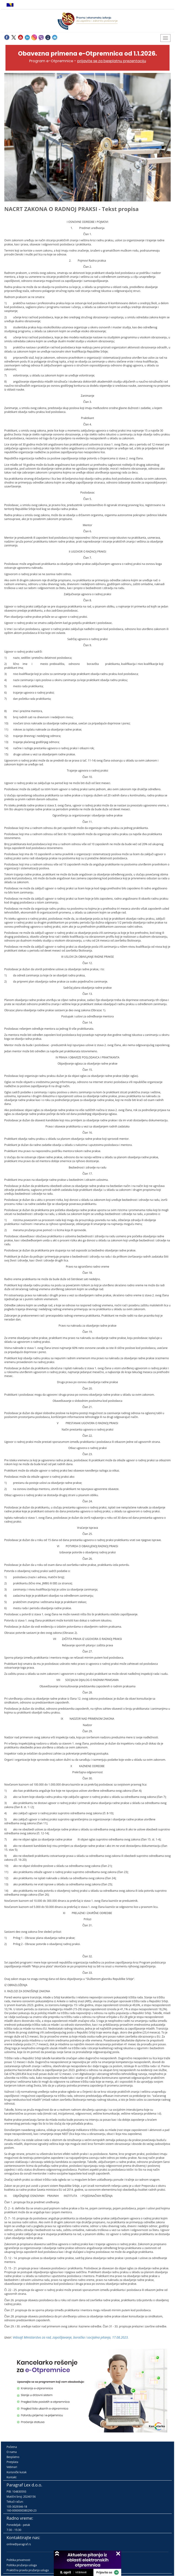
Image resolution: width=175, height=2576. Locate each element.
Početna (12, 2447)
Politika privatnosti (18, 2560)
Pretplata (12, 2462)
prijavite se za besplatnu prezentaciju (111, 61)
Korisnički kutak (17, 2472)
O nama (12, 2452)
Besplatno (13, 2457)
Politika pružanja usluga (22, 2565)
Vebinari (12, 2467)
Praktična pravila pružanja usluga (28, 2570)
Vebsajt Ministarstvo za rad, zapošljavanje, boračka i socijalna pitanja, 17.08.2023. (71, 2337)
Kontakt (11, 2477)
